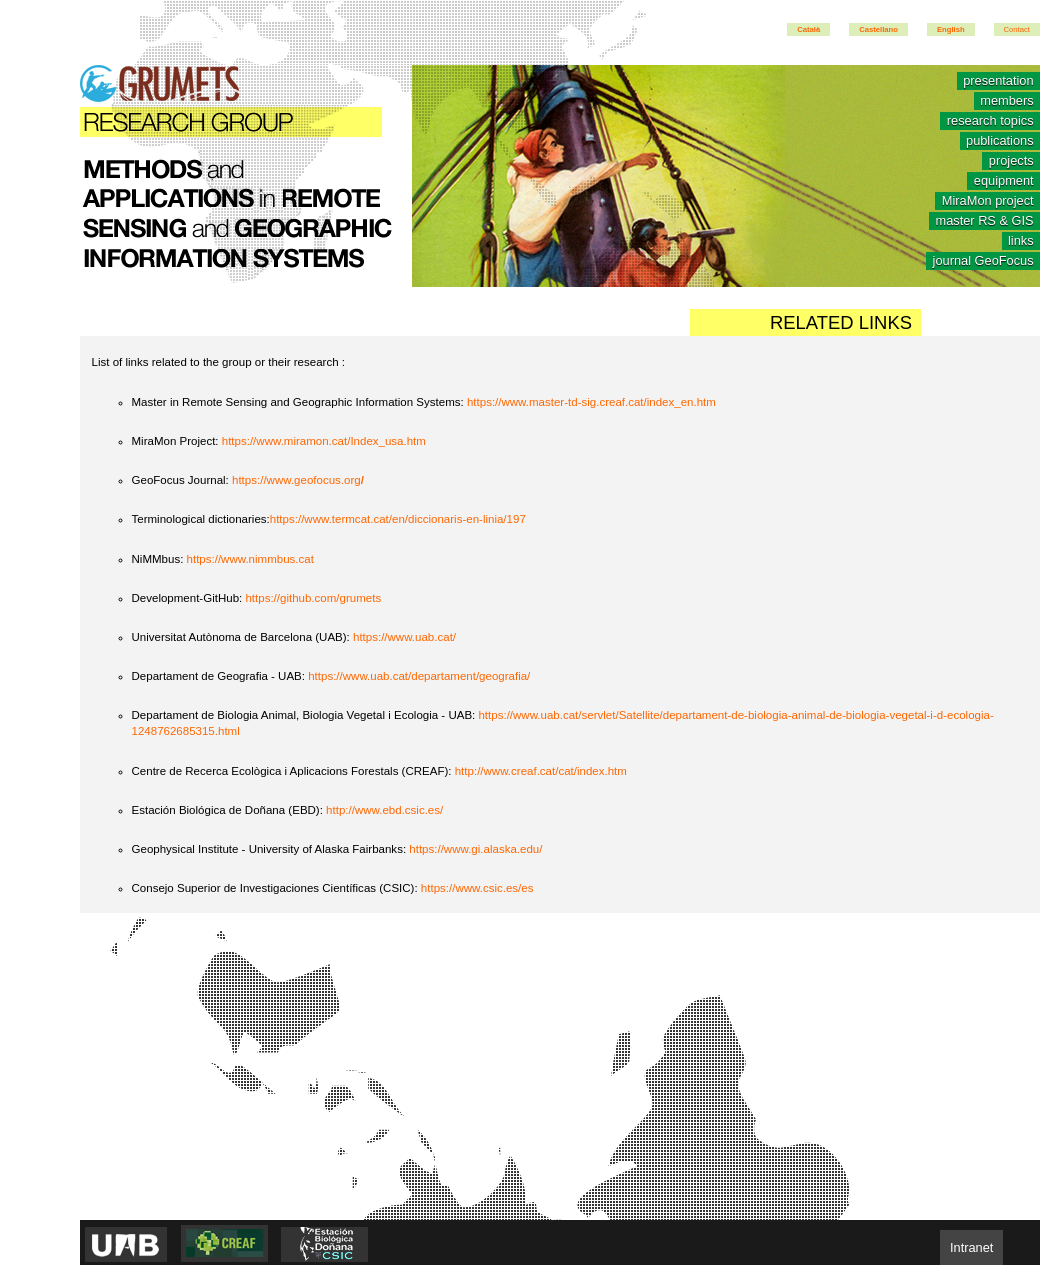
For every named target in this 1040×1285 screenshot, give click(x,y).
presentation (998, 81)
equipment (1004, 181)
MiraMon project (988, 201)
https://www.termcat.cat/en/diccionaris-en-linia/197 (398, 519)
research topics (990, 121)
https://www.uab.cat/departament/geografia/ (419, 676)
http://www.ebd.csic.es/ (384, 810)
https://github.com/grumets (313, 598)
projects (1011, 161)
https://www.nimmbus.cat (250, 559)
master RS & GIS (984, 221)
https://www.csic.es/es (477, 888)
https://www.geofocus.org (298, 480)
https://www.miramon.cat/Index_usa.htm (324, 441)
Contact (1017, 29)
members (1006, 101)
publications (1000, 141)
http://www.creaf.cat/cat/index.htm (541, 771)
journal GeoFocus (983, 261)
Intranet (971, 1247)
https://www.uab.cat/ (404, 637)
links (1021, 241)
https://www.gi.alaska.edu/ (475, 849)
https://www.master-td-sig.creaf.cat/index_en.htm (591, 402)
